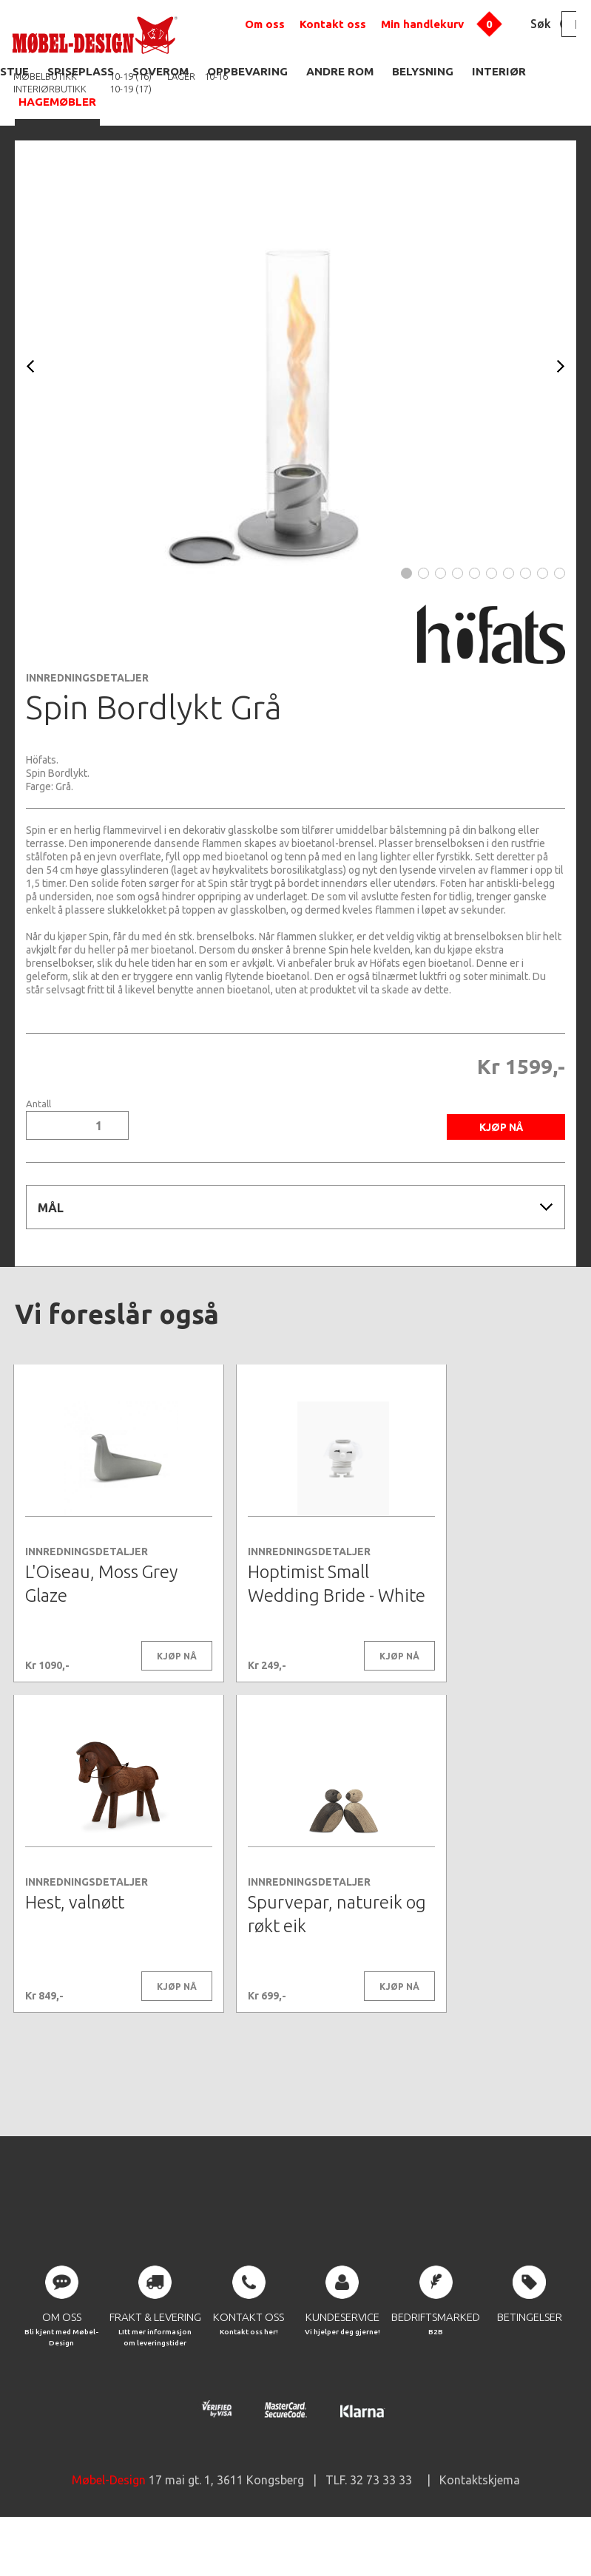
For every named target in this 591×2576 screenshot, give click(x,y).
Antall (38, 1104)
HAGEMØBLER (57, 101)
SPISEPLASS (80, 71)
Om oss (265, 24)
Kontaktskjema (479, 2531)
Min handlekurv (422, 24)
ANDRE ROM (340, 71)
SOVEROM (160, 71)
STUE (14, 71)
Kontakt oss (333, 24)
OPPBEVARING (247, 71)
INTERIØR (499, 71)
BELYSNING (422, 71)
